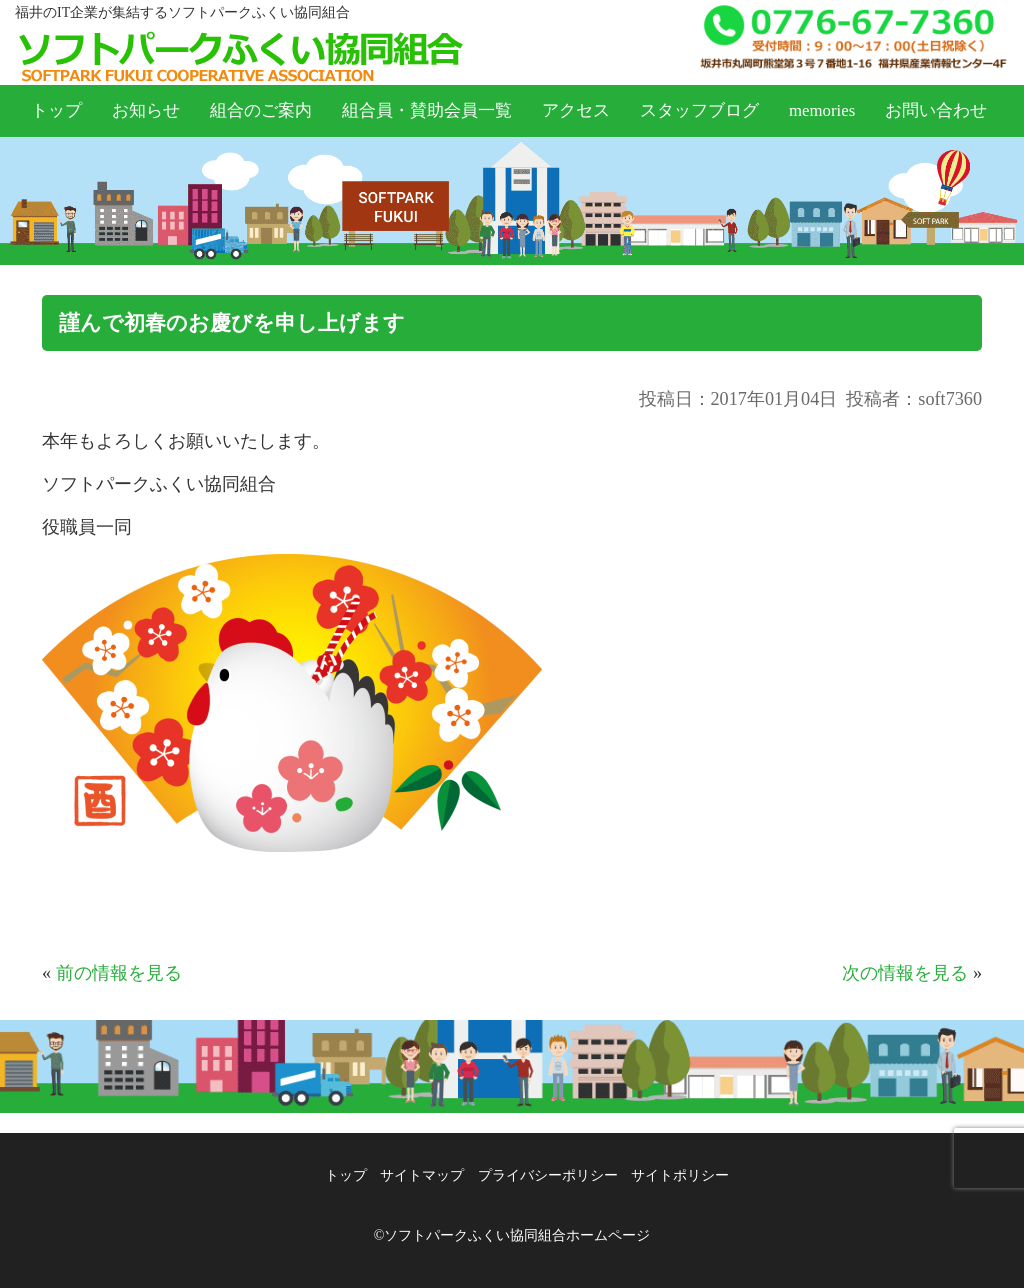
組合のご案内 (261, 110)
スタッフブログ (699, 110)
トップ (56, 110)
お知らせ (146, 110)
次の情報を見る (905, 973)
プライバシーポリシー (548, 1175)
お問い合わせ (936, 110)
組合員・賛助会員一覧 (427, 110)
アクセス (576, 110)
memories (822, 110)
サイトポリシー (680, 1175)
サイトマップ (422, 1175)
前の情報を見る (119, 973)
